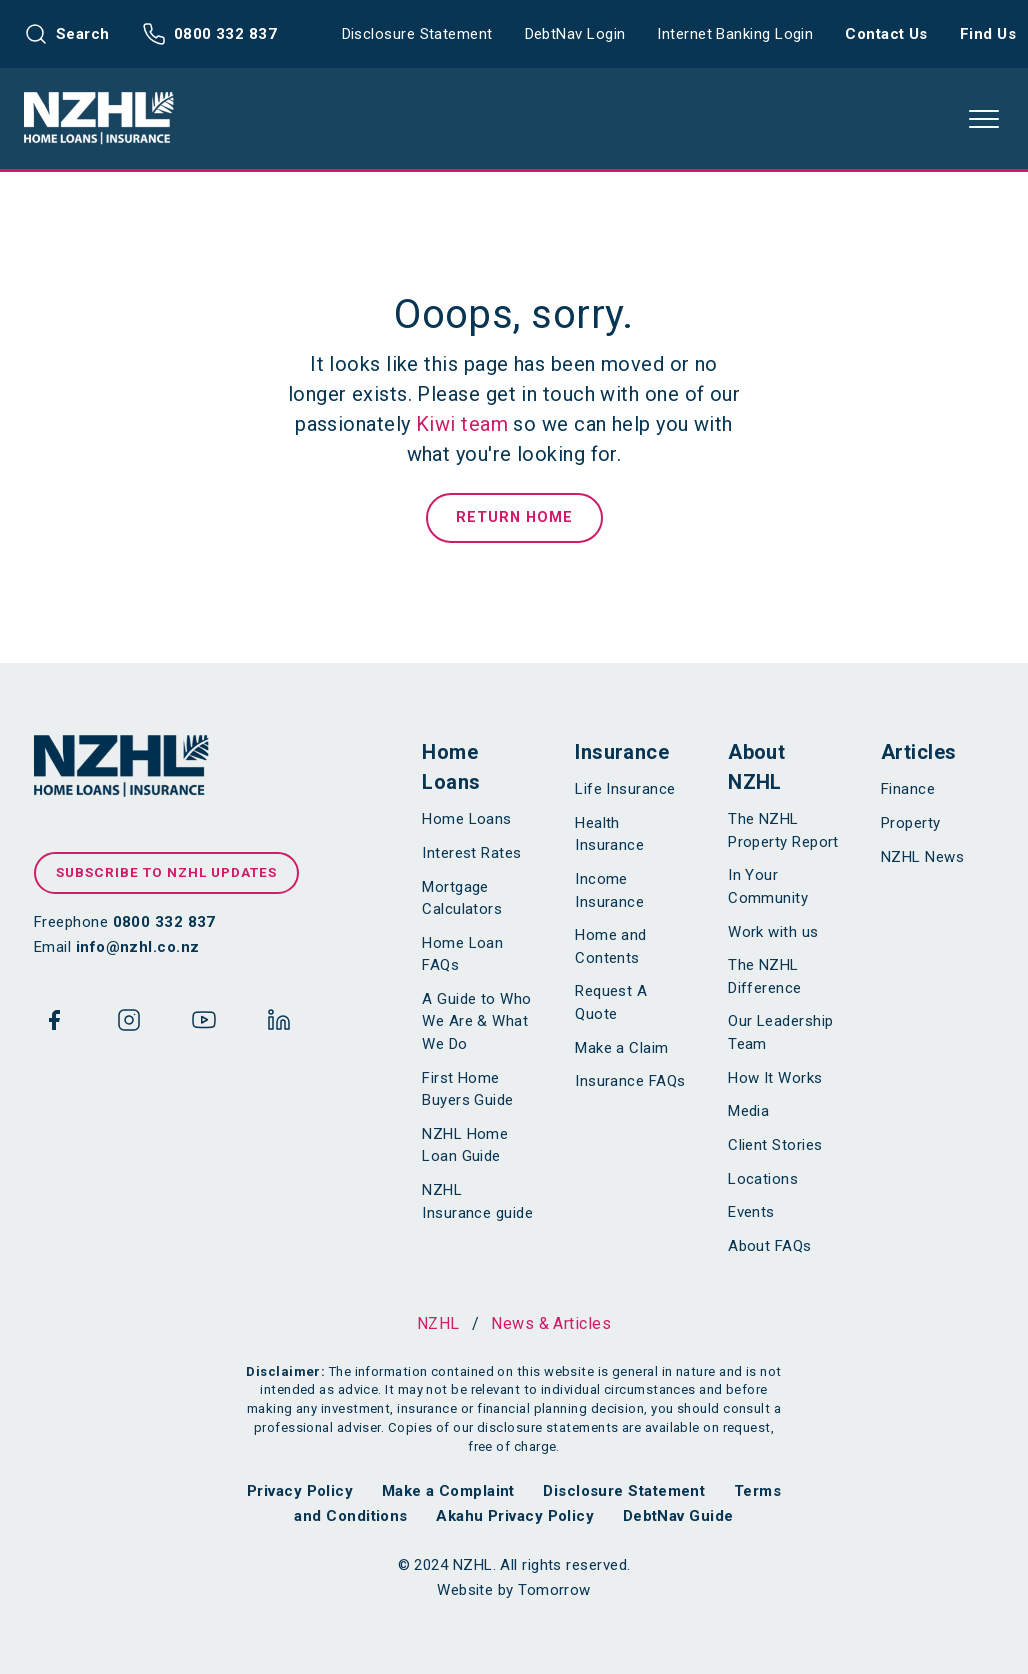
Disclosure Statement (417, 34)
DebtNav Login (575, 34)
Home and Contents (611, 946)
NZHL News (922, 857)
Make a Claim (621, 1048)
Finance (908, 789)
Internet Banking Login (735, 34)
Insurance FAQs (630, 1081)
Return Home (514, 517)
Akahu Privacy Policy (515, 1516)
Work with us (773, 932)
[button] (984, 119)
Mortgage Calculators (462, 898)
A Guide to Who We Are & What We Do (476, 1021)
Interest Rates (471, 853)
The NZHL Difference (765, 976)
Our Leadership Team (780, 1032)
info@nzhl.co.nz (138, 947)
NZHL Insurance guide (477, 1201)
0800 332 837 (209, 34)
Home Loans (451, 767)
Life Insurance (625, 789)
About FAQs (770, 1246)
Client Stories (775, 1145)
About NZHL (756, 767)
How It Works (775, 1078)
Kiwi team (462, 424)
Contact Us (886, 34)
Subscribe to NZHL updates (166, 872)
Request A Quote (611, 1002)
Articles (919, 752)
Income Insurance (609, 890)
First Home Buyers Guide (467, 1089)
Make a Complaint (448, 1491)
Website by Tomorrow (514, 1590)
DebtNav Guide (678, 1516)
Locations (763, 1179)
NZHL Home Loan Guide (465, 1145)
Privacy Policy (300, 1491)
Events (751, 1212)
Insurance (622, 752)
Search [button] (67, 34)
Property (911, 823)
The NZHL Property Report (783, 830)
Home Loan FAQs (462, 954)
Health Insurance (609, 834)
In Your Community (768, 886)
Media (748, 1111)
